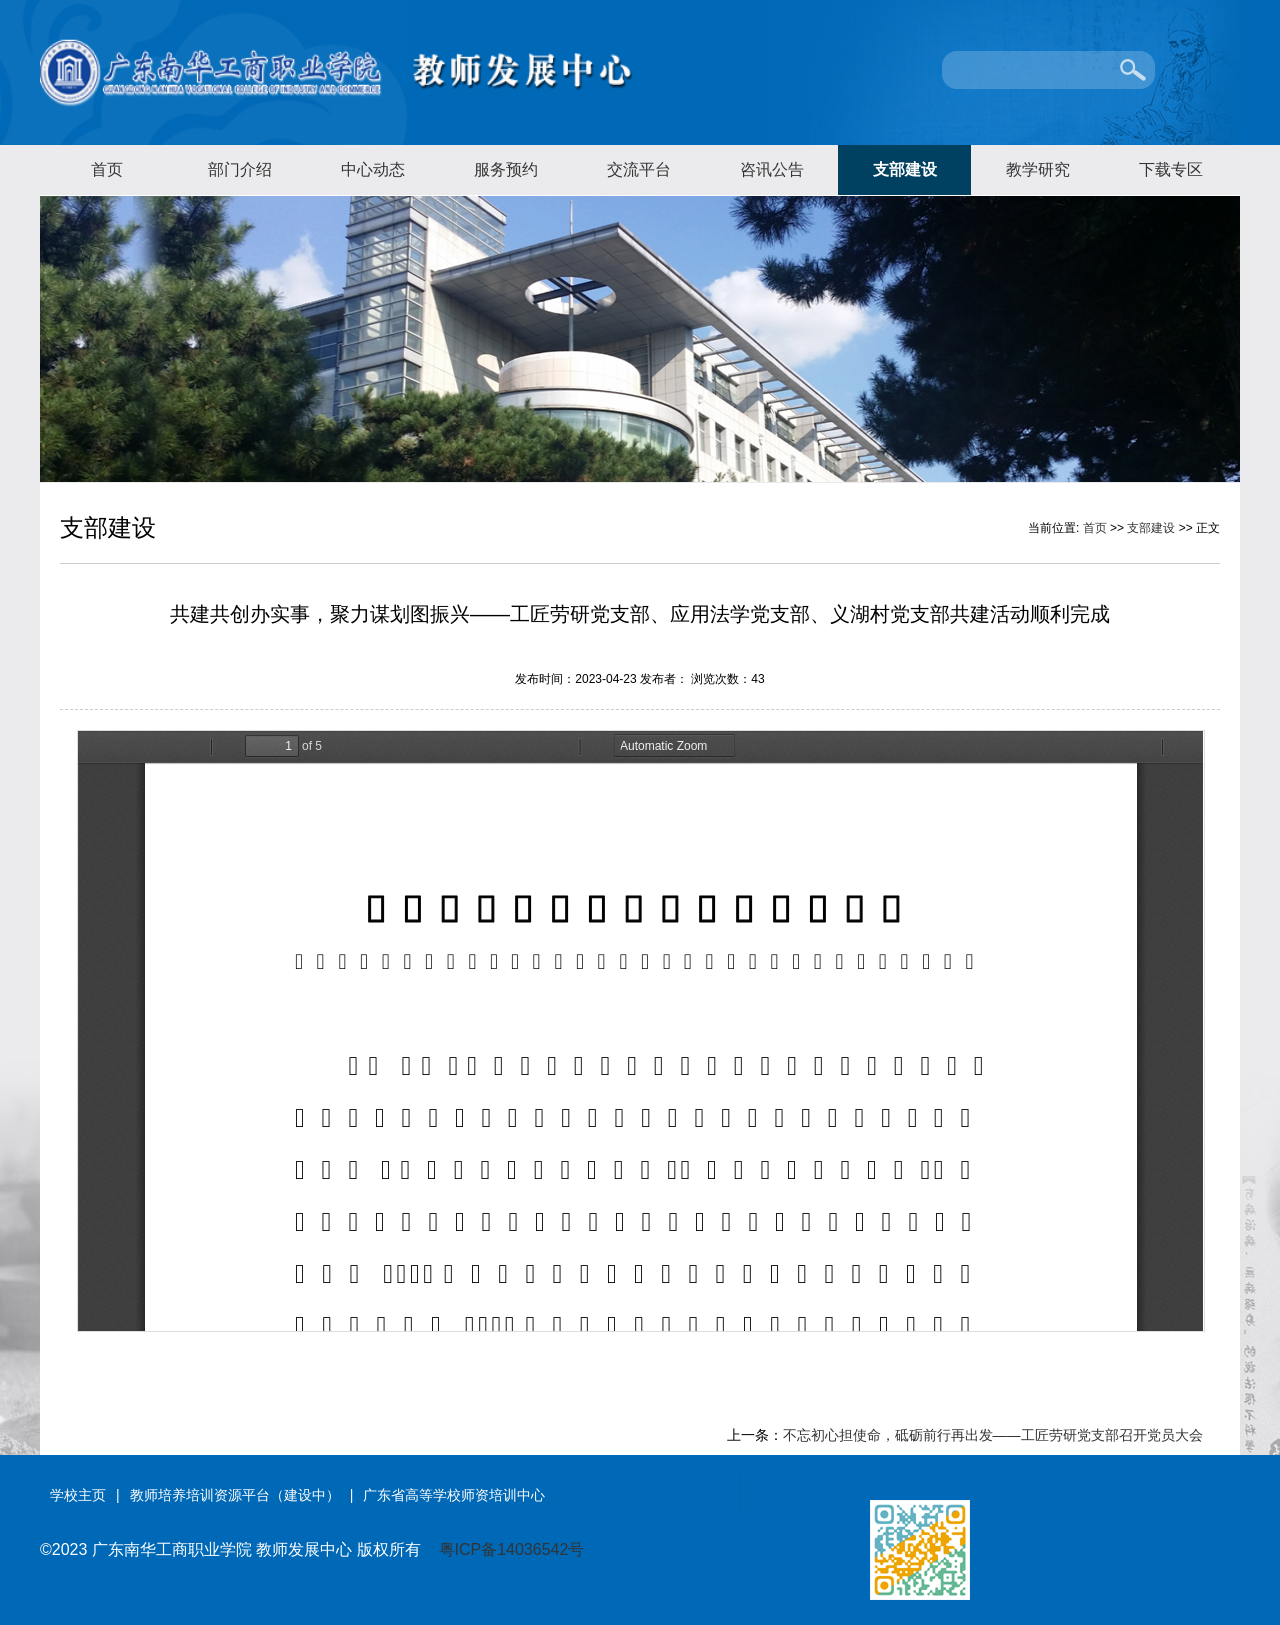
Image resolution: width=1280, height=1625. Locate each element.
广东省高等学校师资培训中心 (454, 1495)
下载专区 (1171, 169)
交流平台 (639, 169)
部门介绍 (240, 169)
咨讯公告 (772, 169)
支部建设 (905, 169)
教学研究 (1038, 169)
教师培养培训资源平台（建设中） (235, 1495)
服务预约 (506, 169)
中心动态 (373, 169)
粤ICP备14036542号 (512, 1549)
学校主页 (78, 1495)
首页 (107, 169)
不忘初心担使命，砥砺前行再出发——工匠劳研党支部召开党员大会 (993, 1435)
